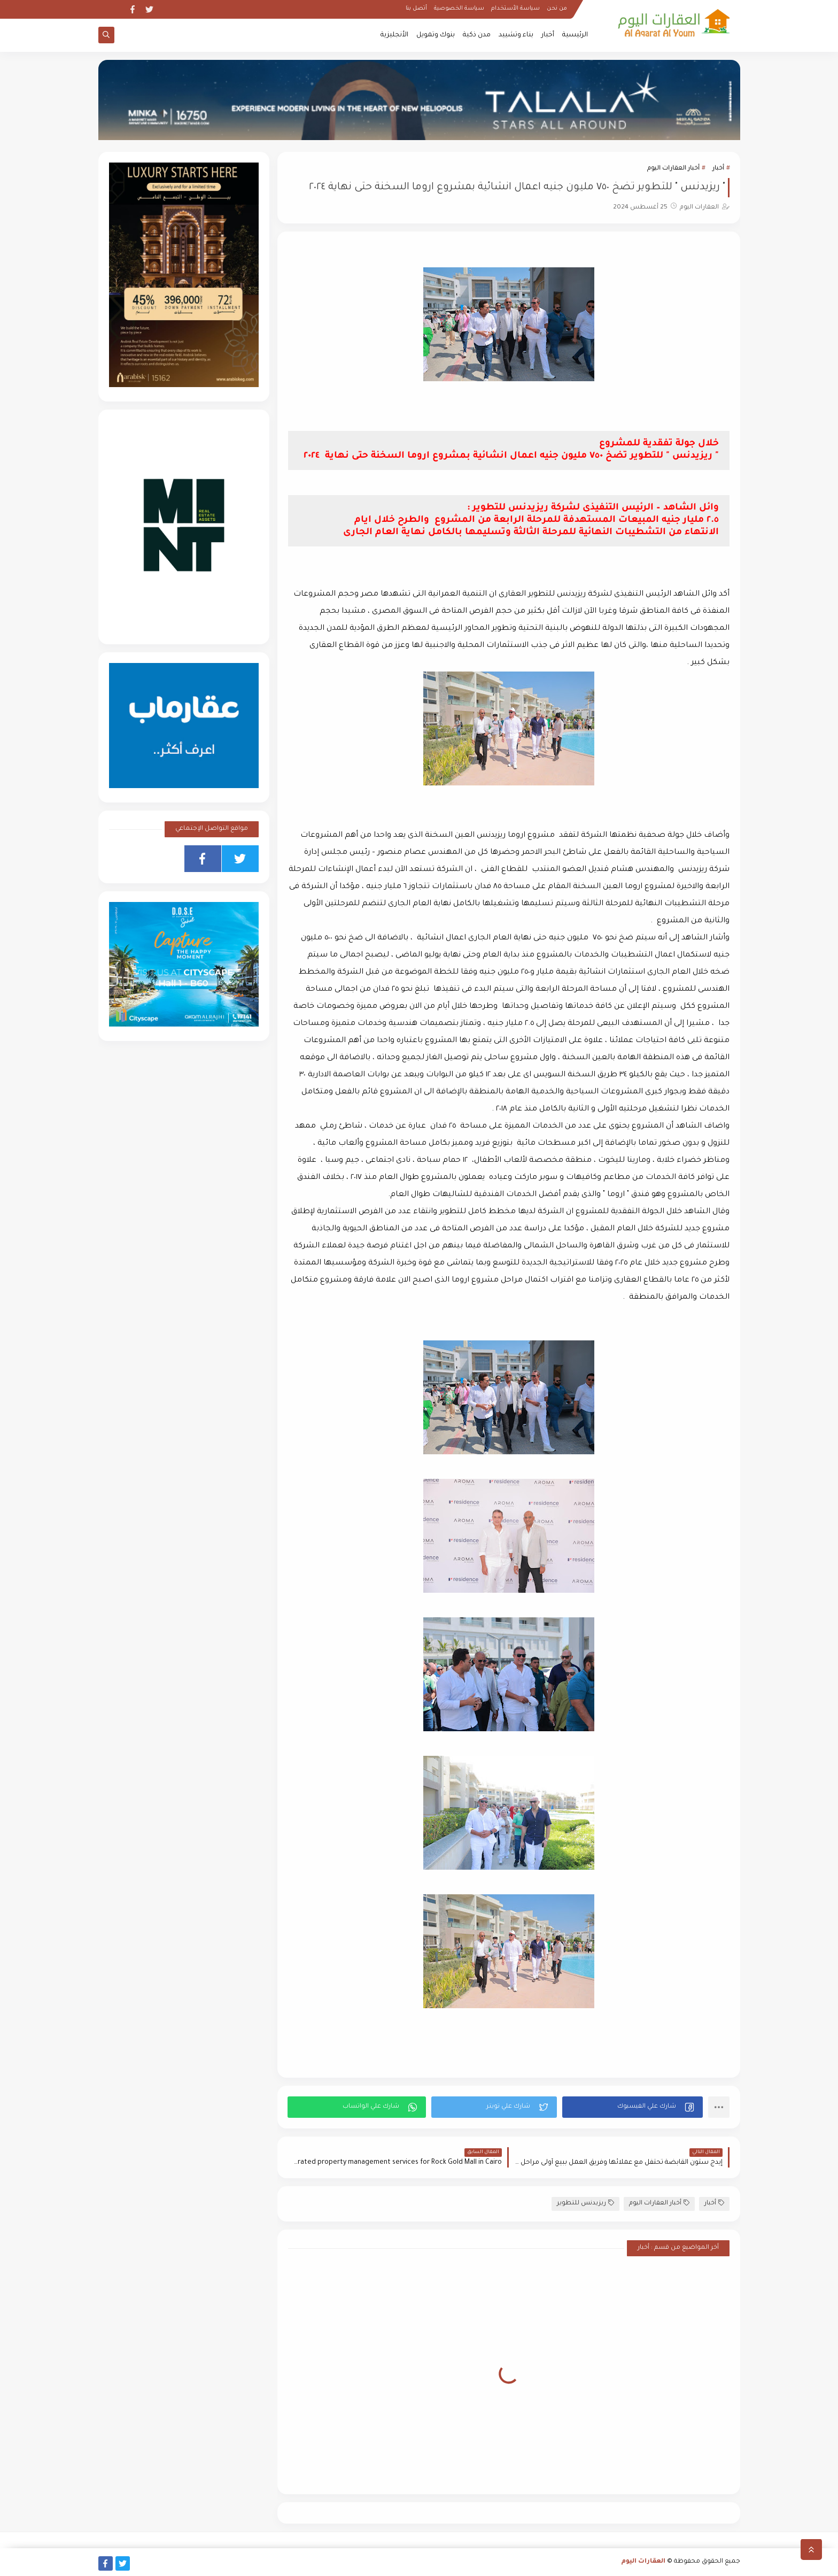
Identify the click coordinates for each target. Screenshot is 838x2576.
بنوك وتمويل (435, 35)
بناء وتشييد (516, 35)
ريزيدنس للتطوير (585, 2203)
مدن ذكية (477, 35)
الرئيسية (575, 35)
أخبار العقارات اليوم (673, 168)
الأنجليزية (394, 35)
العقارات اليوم (643, 2561)
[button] (632, 2107)
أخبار (547, 35)
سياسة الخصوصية (459, 8)
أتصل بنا (416, 8)
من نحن (557, 8)
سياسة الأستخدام (515, 8)
